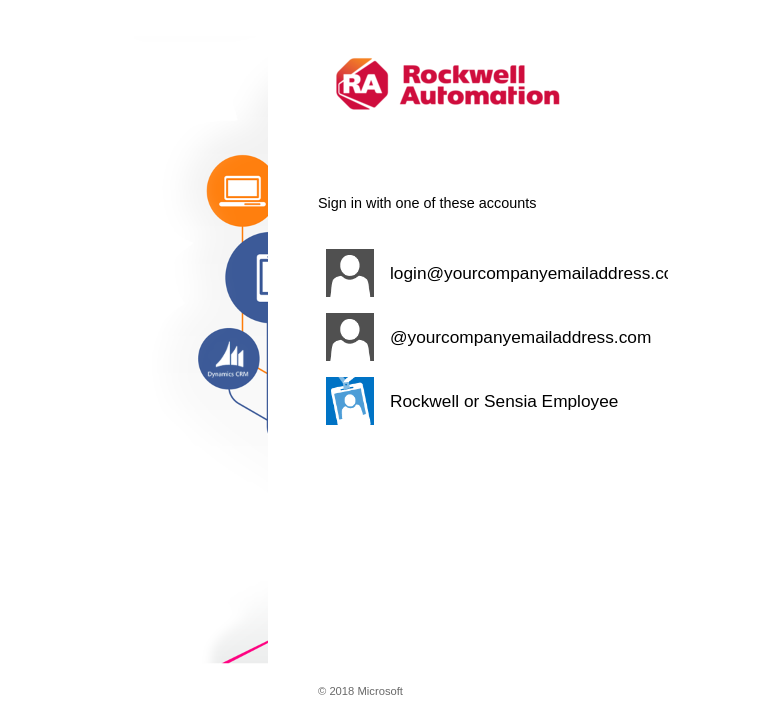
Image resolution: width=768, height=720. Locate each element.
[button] (493, 273)
